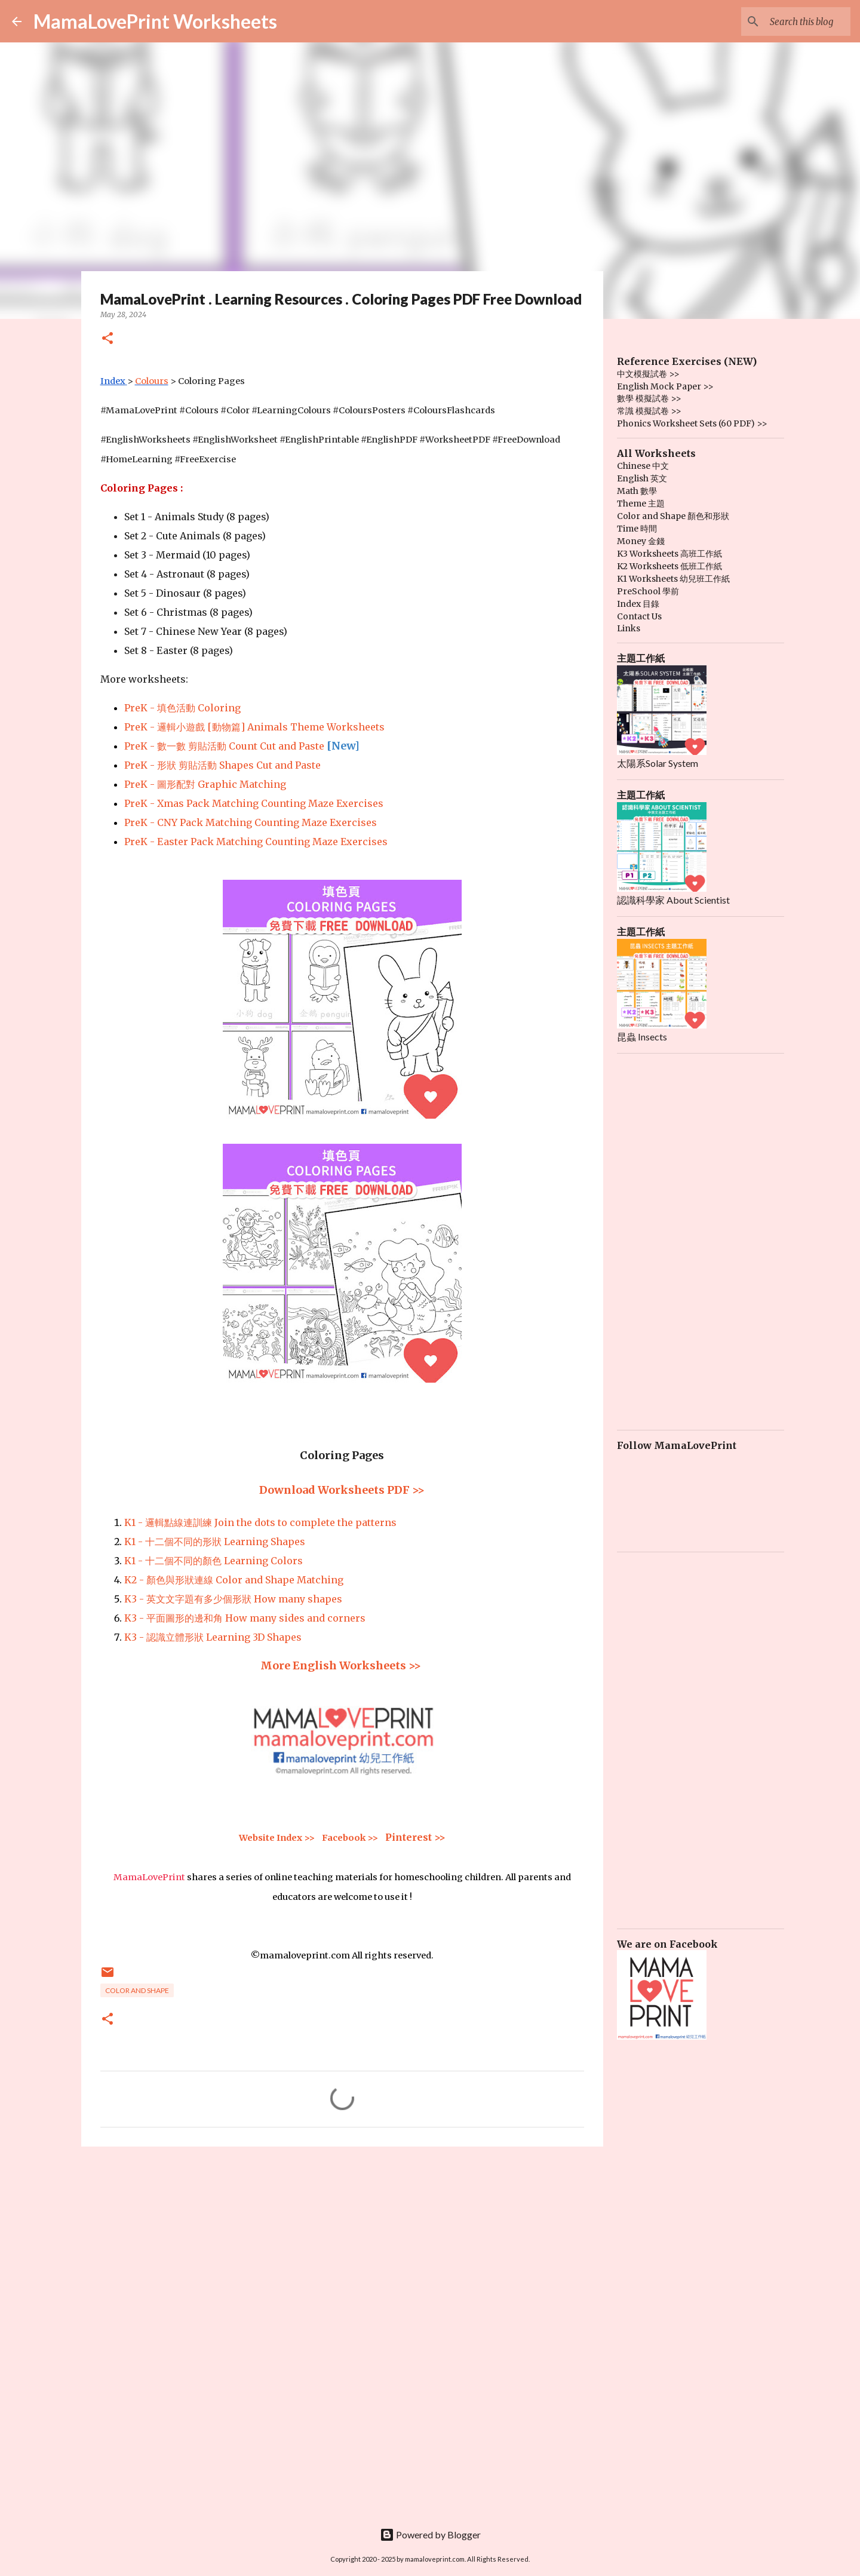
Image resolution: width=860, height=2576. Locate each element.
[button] (107, 339)
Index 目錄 (638, 603)
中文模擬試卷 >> (648, 374)
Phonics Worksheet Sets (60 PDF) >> (692, 423)
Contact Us (639, 616)
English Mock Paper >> (665, 386)
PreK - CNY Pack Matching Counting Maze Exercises (250, 822)
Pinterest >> (415, 1837)
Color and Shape (137, 1990)
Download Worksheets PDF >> (342, 1490)
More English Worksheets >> (341, 1665)
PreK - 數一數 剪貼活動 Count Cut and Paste (224, 746)
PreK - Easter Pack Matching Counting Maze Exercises (256, 842)
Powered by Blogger (430, 2534)
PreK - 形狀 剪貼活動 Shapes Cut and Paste (222, 765)
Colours (151, 381)
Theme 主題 (641, 503)
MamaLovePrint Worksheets (155, 21)
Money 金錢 (641, 541)
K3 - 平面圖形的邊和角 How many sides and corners (245, 1618)
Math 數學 (637, 491)
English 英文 (642, 478)
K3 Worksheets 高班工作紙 (669, 553)
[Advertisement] (342, 2248)
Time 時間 (637, 528)
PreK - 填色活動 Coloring (182, 708)
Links (628, 628)
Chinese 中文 (643, 465)
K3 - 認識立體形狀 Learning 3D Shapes (213, 1637)
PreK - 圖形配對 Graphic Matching (205, 784)
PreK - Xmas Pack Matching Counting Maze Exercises (253, 803)
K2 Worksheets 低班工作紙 (669, 566)
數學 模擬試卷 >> (649, 398)
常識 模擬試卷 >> (649, 411)
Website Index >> (277, 1837)
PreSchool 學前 (648, 591)
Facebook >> (350, 1837)
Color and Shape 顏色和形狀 (673, 516)
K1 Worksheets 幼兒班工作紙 (673, 578)
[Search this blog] (787, 21)
